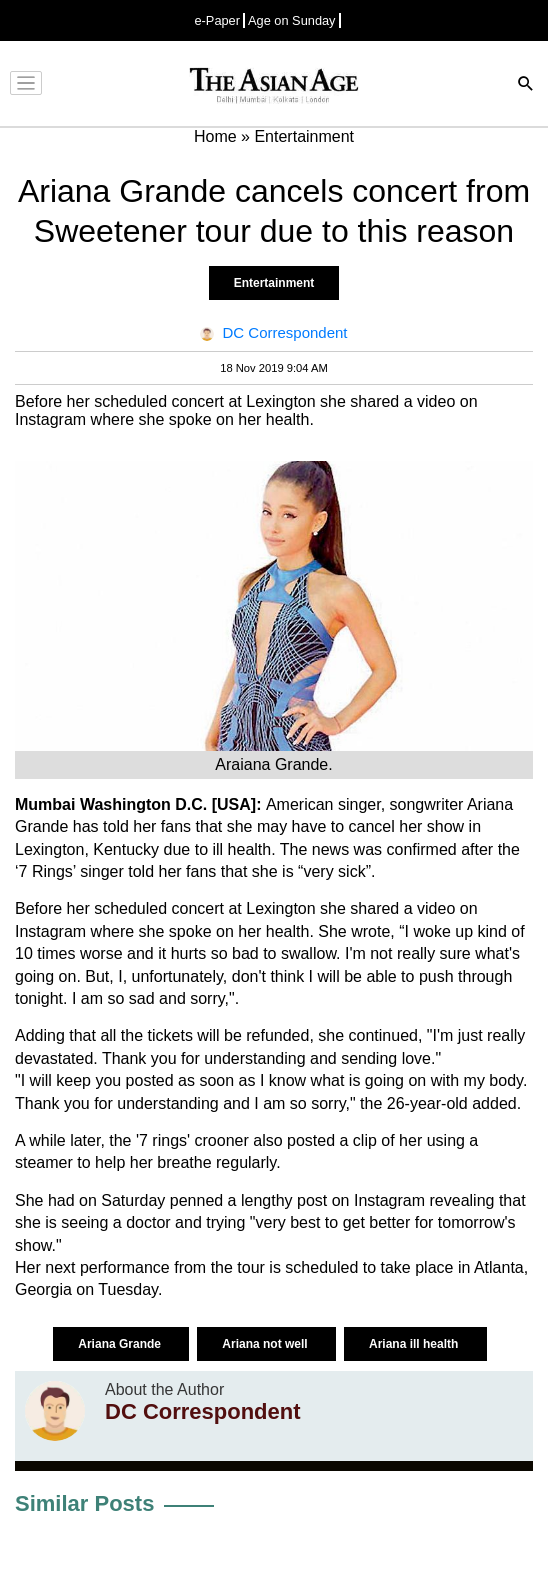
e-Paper (217, 20)
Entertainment (274, 283)
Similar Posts (84, 1503)
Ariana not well (266, 1344)
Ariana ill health (415, 1344)
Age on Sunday (292, 20)
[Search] (526, 85)
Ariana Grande (121, 1344)
